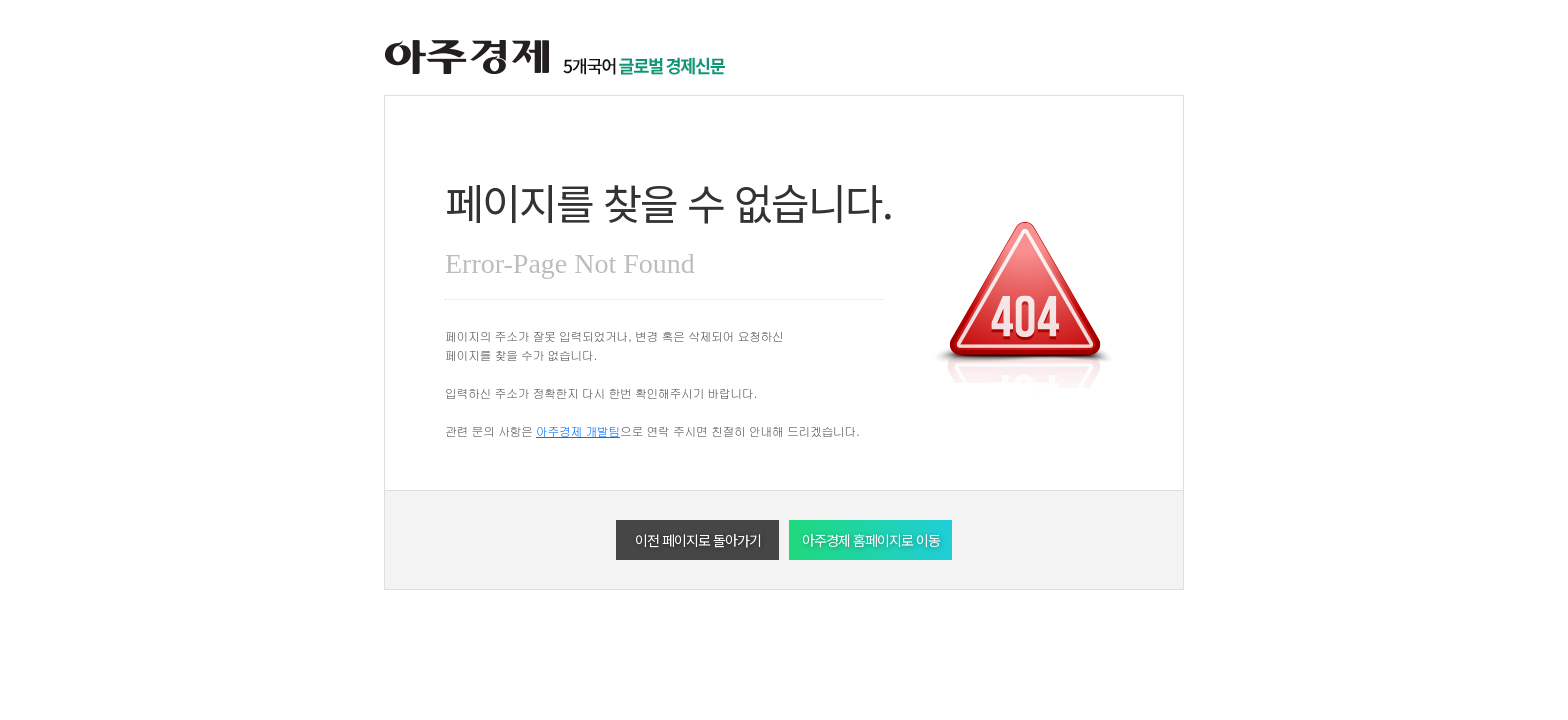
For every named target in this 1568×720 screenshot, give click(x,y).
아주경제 (467, 57)
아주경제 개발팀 (578, 430)
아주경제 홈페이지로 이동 (871, 540)
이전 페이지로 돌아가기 (698, 540)
